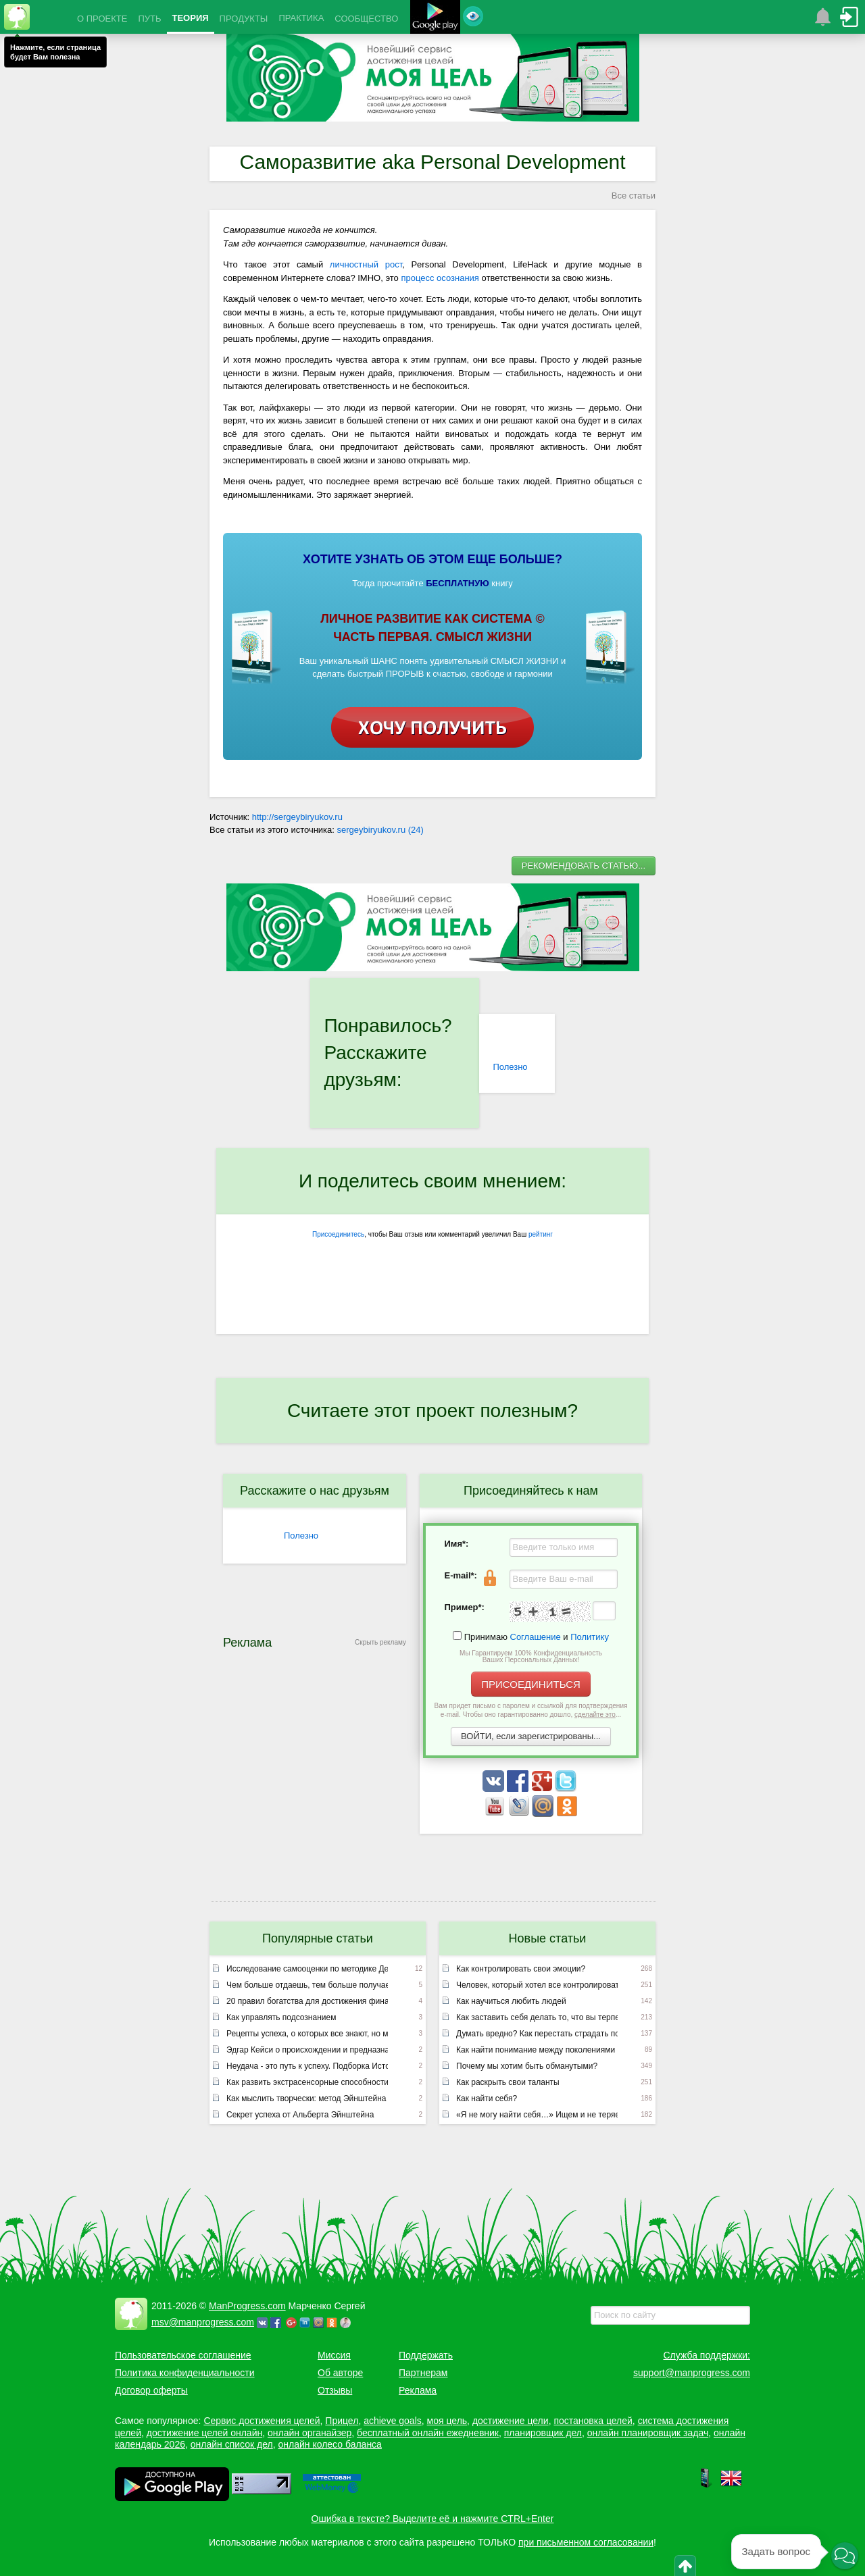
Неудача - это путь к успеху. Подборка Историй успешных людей (307, 2066)
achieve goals (393, 2420)
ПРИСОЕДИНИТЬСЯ (530, 1684)
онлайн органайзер (309, 2432)
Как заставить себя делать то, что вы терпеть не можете (537, 2017)
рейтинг (540, 1234)
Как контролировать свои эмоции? (520, 1969)
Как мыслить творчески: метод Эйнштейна (306, 2098)
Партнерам (423, 2372)
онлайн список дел (232, 2444)
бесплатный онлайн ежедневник (428, 2432)
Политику (589, 1637)
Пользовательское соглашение (183, 2355)
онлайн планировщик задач (648, 2432)
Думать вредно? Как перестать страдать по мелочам (537, 2033)
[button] (844, 2555)
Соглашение (535, 1637)
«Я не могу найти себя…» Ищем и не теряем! (537, 2114)
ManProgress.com (247, 2305)
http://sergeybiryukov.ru (297, 817)
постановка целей (592, 2420)
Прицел (341, 2420)
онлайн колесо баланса (329, 2444)
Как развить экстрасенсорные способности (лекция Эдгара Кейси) (307, 2082)
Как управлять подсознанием (281, 2017)
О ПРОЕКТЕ (102, 19)
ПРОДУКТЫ (244, 19)
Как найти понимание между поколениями (535, 2050)
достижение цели (510, 2420)
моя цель (447, 2420)
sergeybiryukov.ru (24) (380, 830)
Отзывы (335, 2390)
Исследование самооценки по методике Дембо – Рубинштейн (307, 1969)
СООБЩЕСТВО (366, 19)
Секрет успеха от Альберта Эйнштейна (300, 2114)
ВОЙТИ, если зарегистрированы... (531, 1736)
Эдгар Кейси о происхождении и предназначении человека (307, 2050)
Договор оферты (151, 2390)
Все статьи (634, 195)
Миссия (334, 2355)
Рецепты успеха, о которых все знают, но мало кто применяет (307, 2033)
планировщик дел (543, 2432)
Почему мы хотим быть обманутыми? (526, 2066)
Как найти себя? (486, 2098)
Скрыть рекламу (380, 1642)
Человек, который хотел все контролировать (537, 1985)
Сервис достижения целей (261, 2420)
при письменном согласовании (585, 2542)
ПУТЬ (149, 19)
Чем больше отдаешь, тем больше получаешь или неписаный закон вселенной (307, 1985)
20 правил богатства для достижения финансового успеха (307, 2001)
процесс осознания (439, 278)
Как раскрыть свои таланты (508, 2082)
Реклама (418, 2390)
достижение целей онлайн (204, 2432)
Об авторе (340, 2372)
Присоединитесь (338, 1234)
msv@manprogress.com (202, 2322)
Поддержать (426, 2355)
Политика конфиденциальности (185, 2372)
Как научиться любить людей (511, 2001)
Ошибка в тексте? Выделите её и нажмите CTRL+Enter (433, 2518)
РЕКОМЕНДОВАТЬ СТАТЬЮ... (583, 865)
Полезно (510, 1067)
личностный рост (366, 264)
